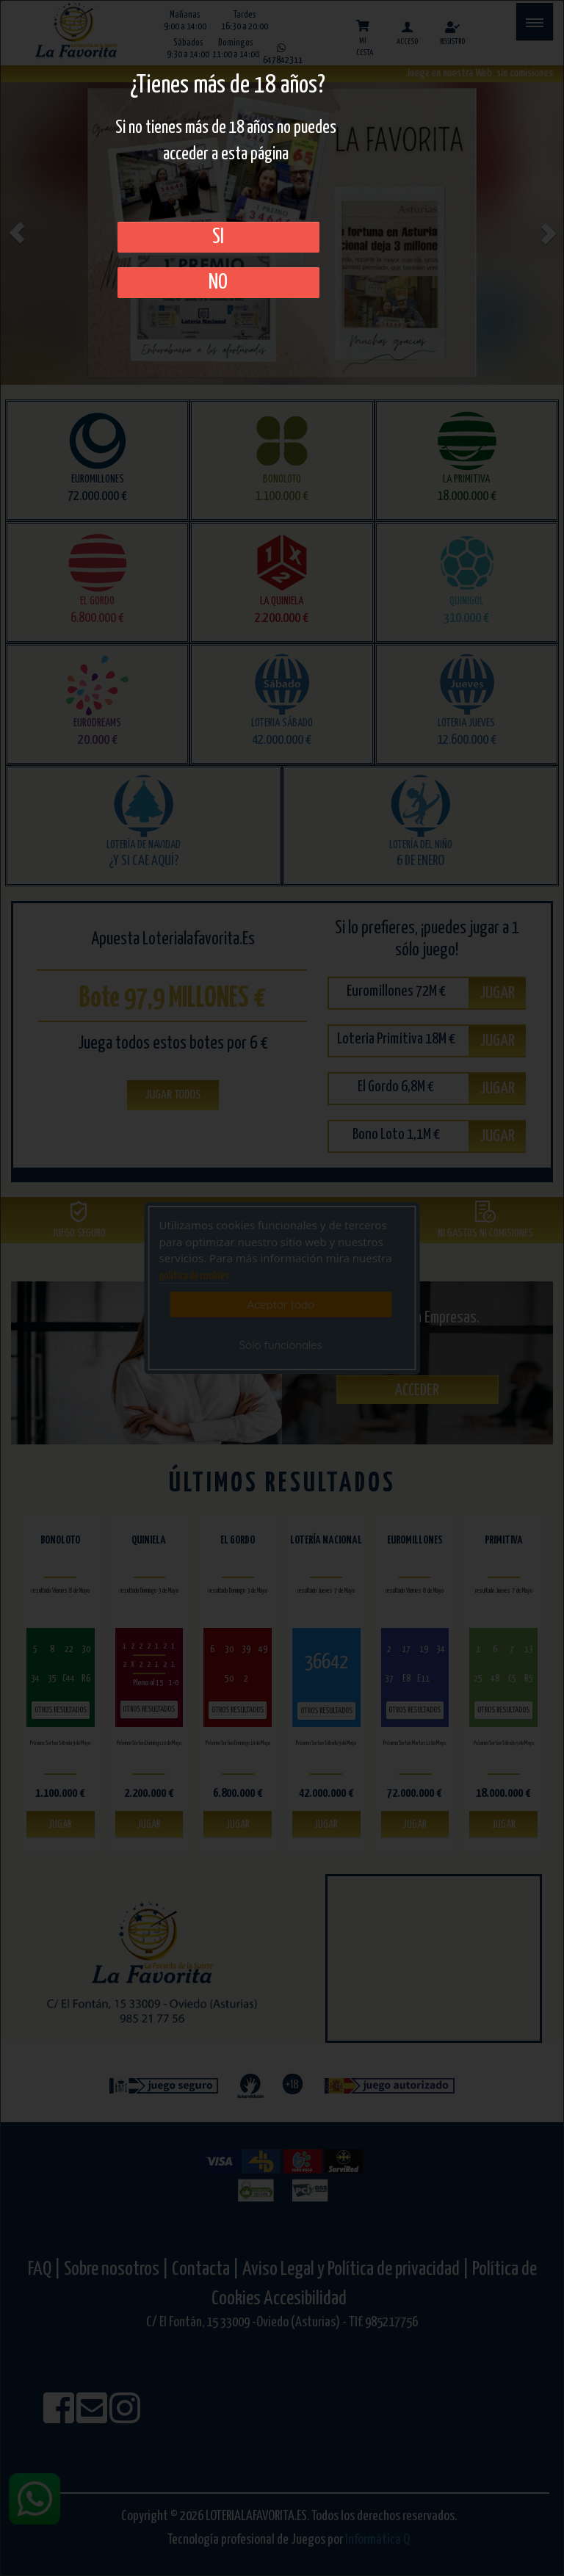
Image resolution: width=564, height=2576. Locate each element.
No (218, 282)
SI (218, 237)
